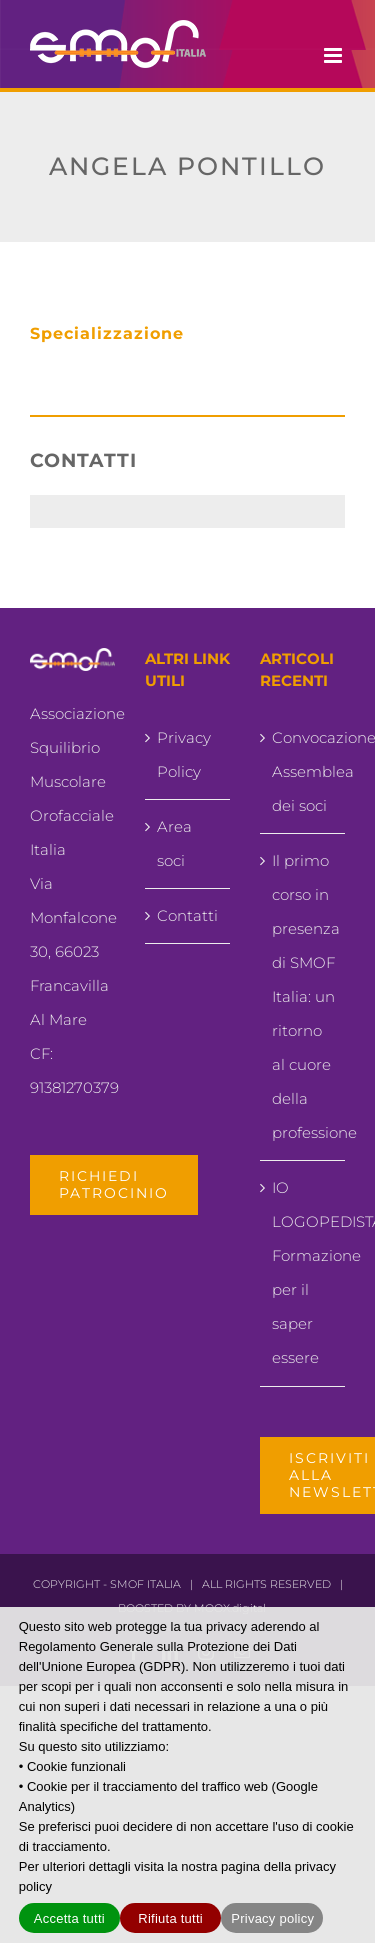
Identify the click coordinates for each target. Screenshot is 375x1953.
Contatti (187, 915)
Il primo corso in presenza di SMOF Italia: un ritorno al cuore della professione (303, 996)
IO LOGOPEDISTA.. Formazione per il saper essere (303, 1272)
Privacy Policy (184, 754)
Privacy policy (272, 1918)
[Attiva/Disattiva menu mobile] (334, 55)
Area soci (174, 843)
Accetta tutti (69, 1918)
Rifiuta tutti (170, 1918)
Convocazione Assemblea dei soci (303, 771)
